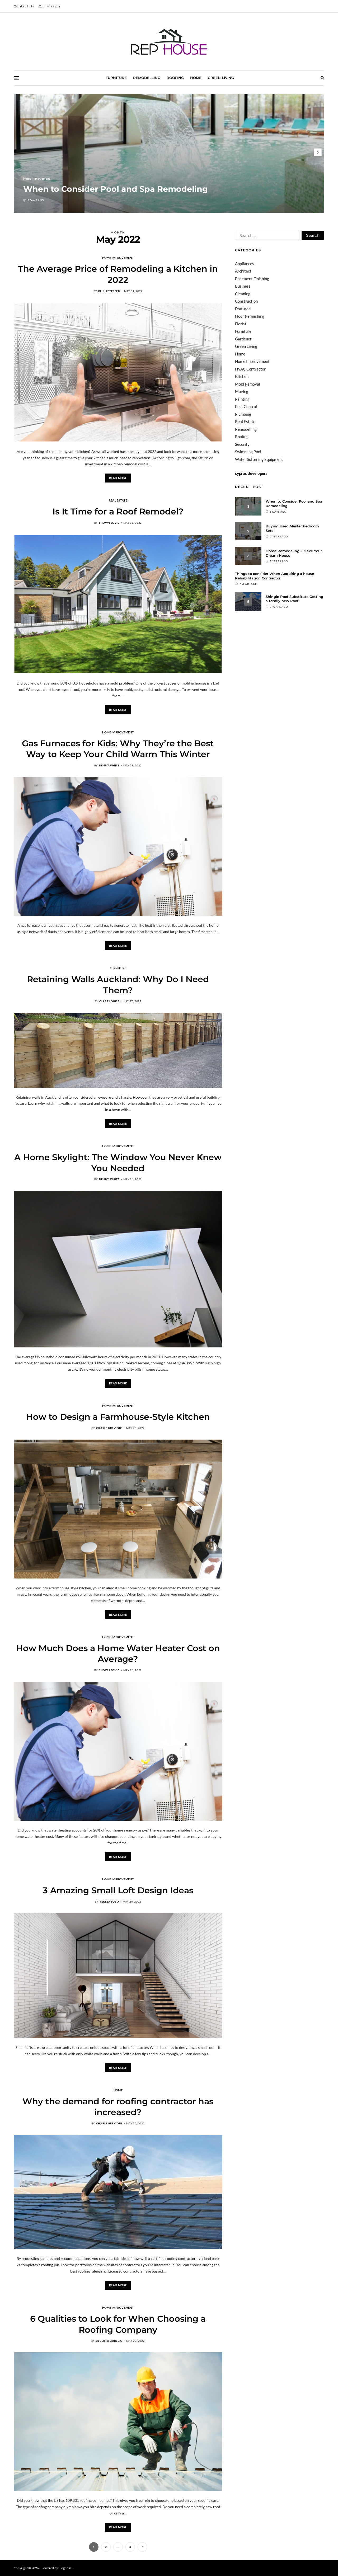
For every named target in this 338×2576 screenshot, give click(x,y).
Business (243, 286)
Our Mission (49, 6)
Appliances (244, 263)
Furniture (116, 78)
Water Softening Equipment (259, 459)
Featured (243, 308)
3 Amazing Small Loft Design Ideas (118, 1890)
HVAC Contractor (250, 369)
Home (195, 78)
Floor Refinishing (249, 316)
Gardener (243, 338)
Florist (240, 323)
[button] (318, 152)
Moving (241, 391)
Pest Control (246, 406)
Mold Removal (247, 384)
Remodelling (146, 78)
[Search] (322, 78)
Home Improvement (36, 178)
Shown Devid (109, 522)
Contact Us (24, 6)
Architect (243, 271)
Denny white (109, 765)
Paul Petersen (109, 291)
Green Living (221, 78)
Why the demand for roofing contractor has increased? (117, 2107)
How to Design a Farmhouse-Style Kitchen (118, 1417)
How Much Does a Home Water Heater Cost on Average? (118, 1653)
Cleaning (242, 293)
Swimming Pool (248, 451)
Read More (118, 478)
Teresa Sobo (109, 1901)
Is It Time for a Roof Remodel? (118, 511)
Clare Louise (109, 1001)
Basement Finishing (252, 278)
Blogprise (65, 2568)
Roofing (175, 78)
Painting (242, 399)
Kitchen (241, 376)
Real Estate (118, 500)
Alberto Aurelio (109, 2340)
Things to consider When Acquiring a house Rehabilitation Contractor (274, 576)
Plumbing (243, 414)
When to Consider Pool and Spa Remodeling (115, 189)
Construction (246, 301)
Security (242, 444)
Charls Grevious (109, 1428)
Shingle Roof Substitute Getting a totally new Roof (294, 598)
